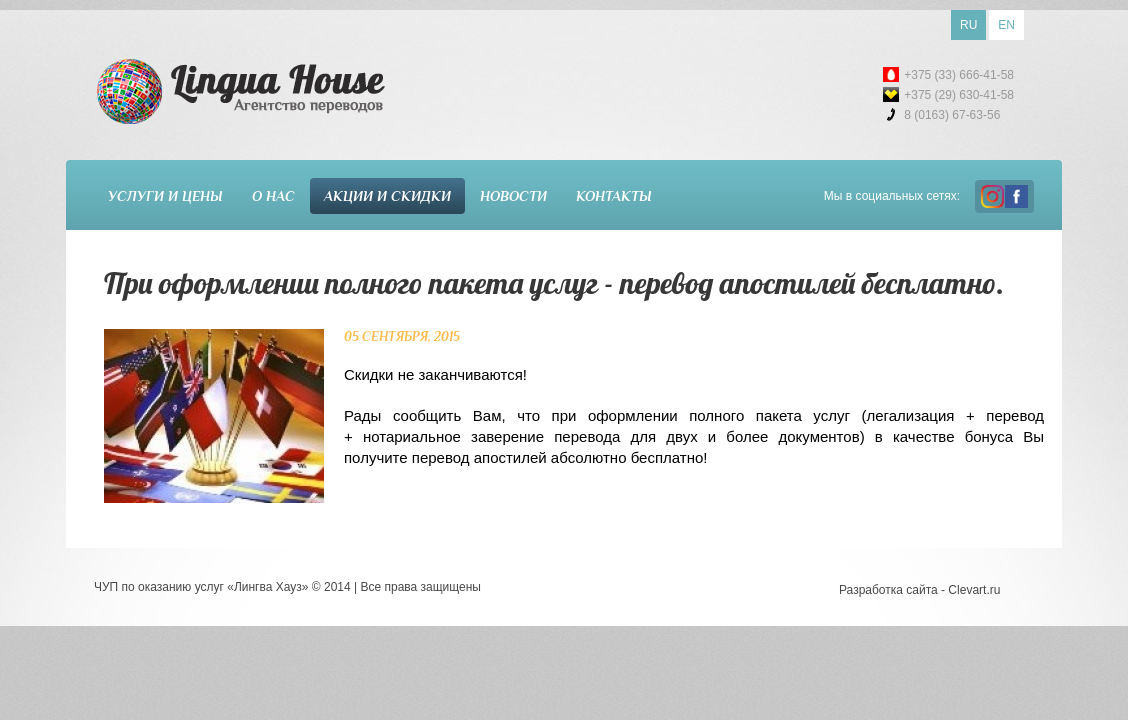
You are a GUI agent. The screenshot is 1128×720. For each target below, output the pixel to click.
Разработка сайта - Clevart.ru (919, 590)
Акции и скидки (387, 196)
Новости (513, 196)
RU (968, 25)
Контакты (614, 196)
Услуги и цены (165, 196)
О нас (273, 196)
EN (1006, 25)
